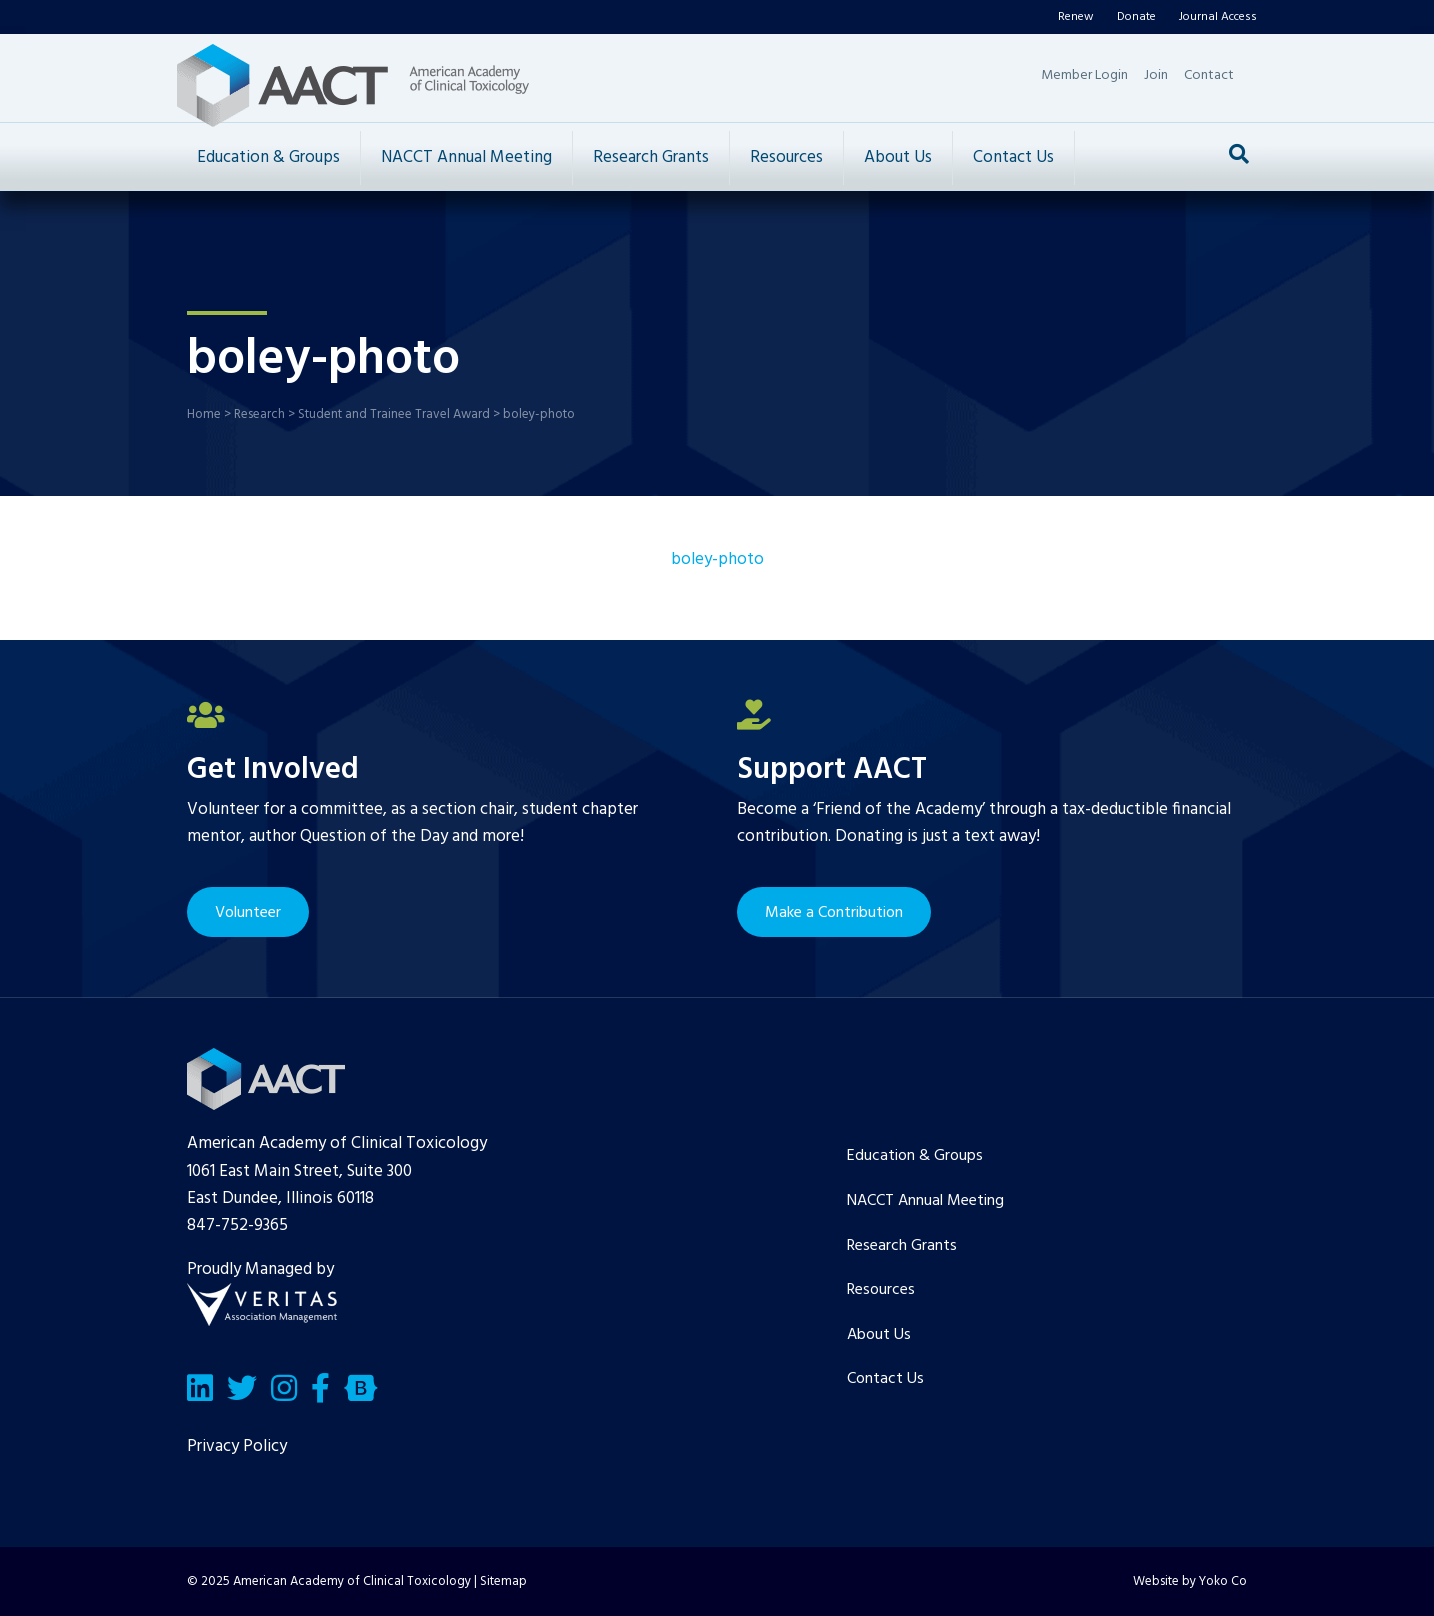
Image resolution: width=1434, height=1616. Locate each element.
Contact (1209, 75)
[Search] (1239, 154)
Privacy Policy (237, 1446)
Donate (1136, 17)
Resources (786, 157)
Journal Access (1218, 17)
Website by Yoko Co (1190, 1581)
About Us (898, 157)
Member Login (1084, 75)
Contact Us (1013, 157)
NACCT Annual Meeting (466, 157)
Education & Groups (268, 157)
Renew (1076, 17)
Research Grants (651, 157)
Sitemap (503, 1581)
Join (1156, 75)
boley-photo (717, 559)
